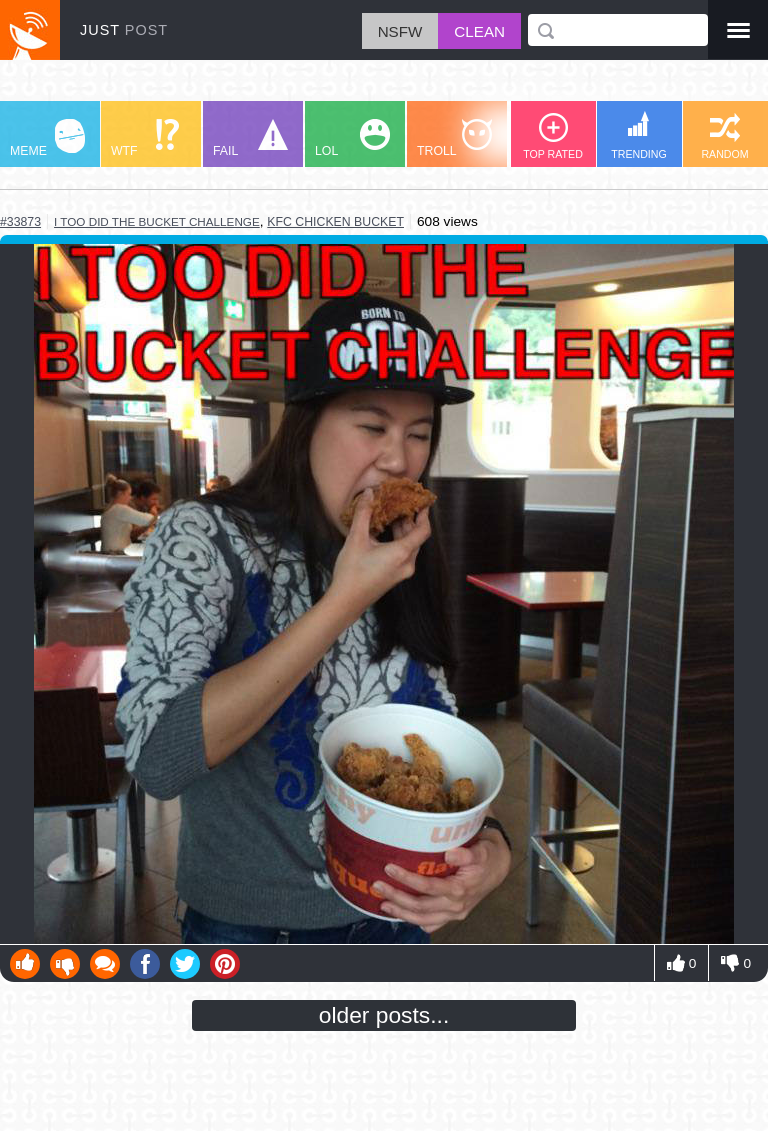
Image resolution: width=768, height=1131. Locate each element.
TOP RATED (553, 136)
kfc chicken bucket (335, 222)
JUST (124, 30)
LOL (352, 138)
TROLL (454, 138)
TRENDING (639, 135)
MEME (47, 138)
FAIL (250, 138)
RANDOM (724, 136)
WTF (145, 138)
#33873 (20, 222)
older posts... (384, 1015)
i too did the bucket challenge (157, 221)
